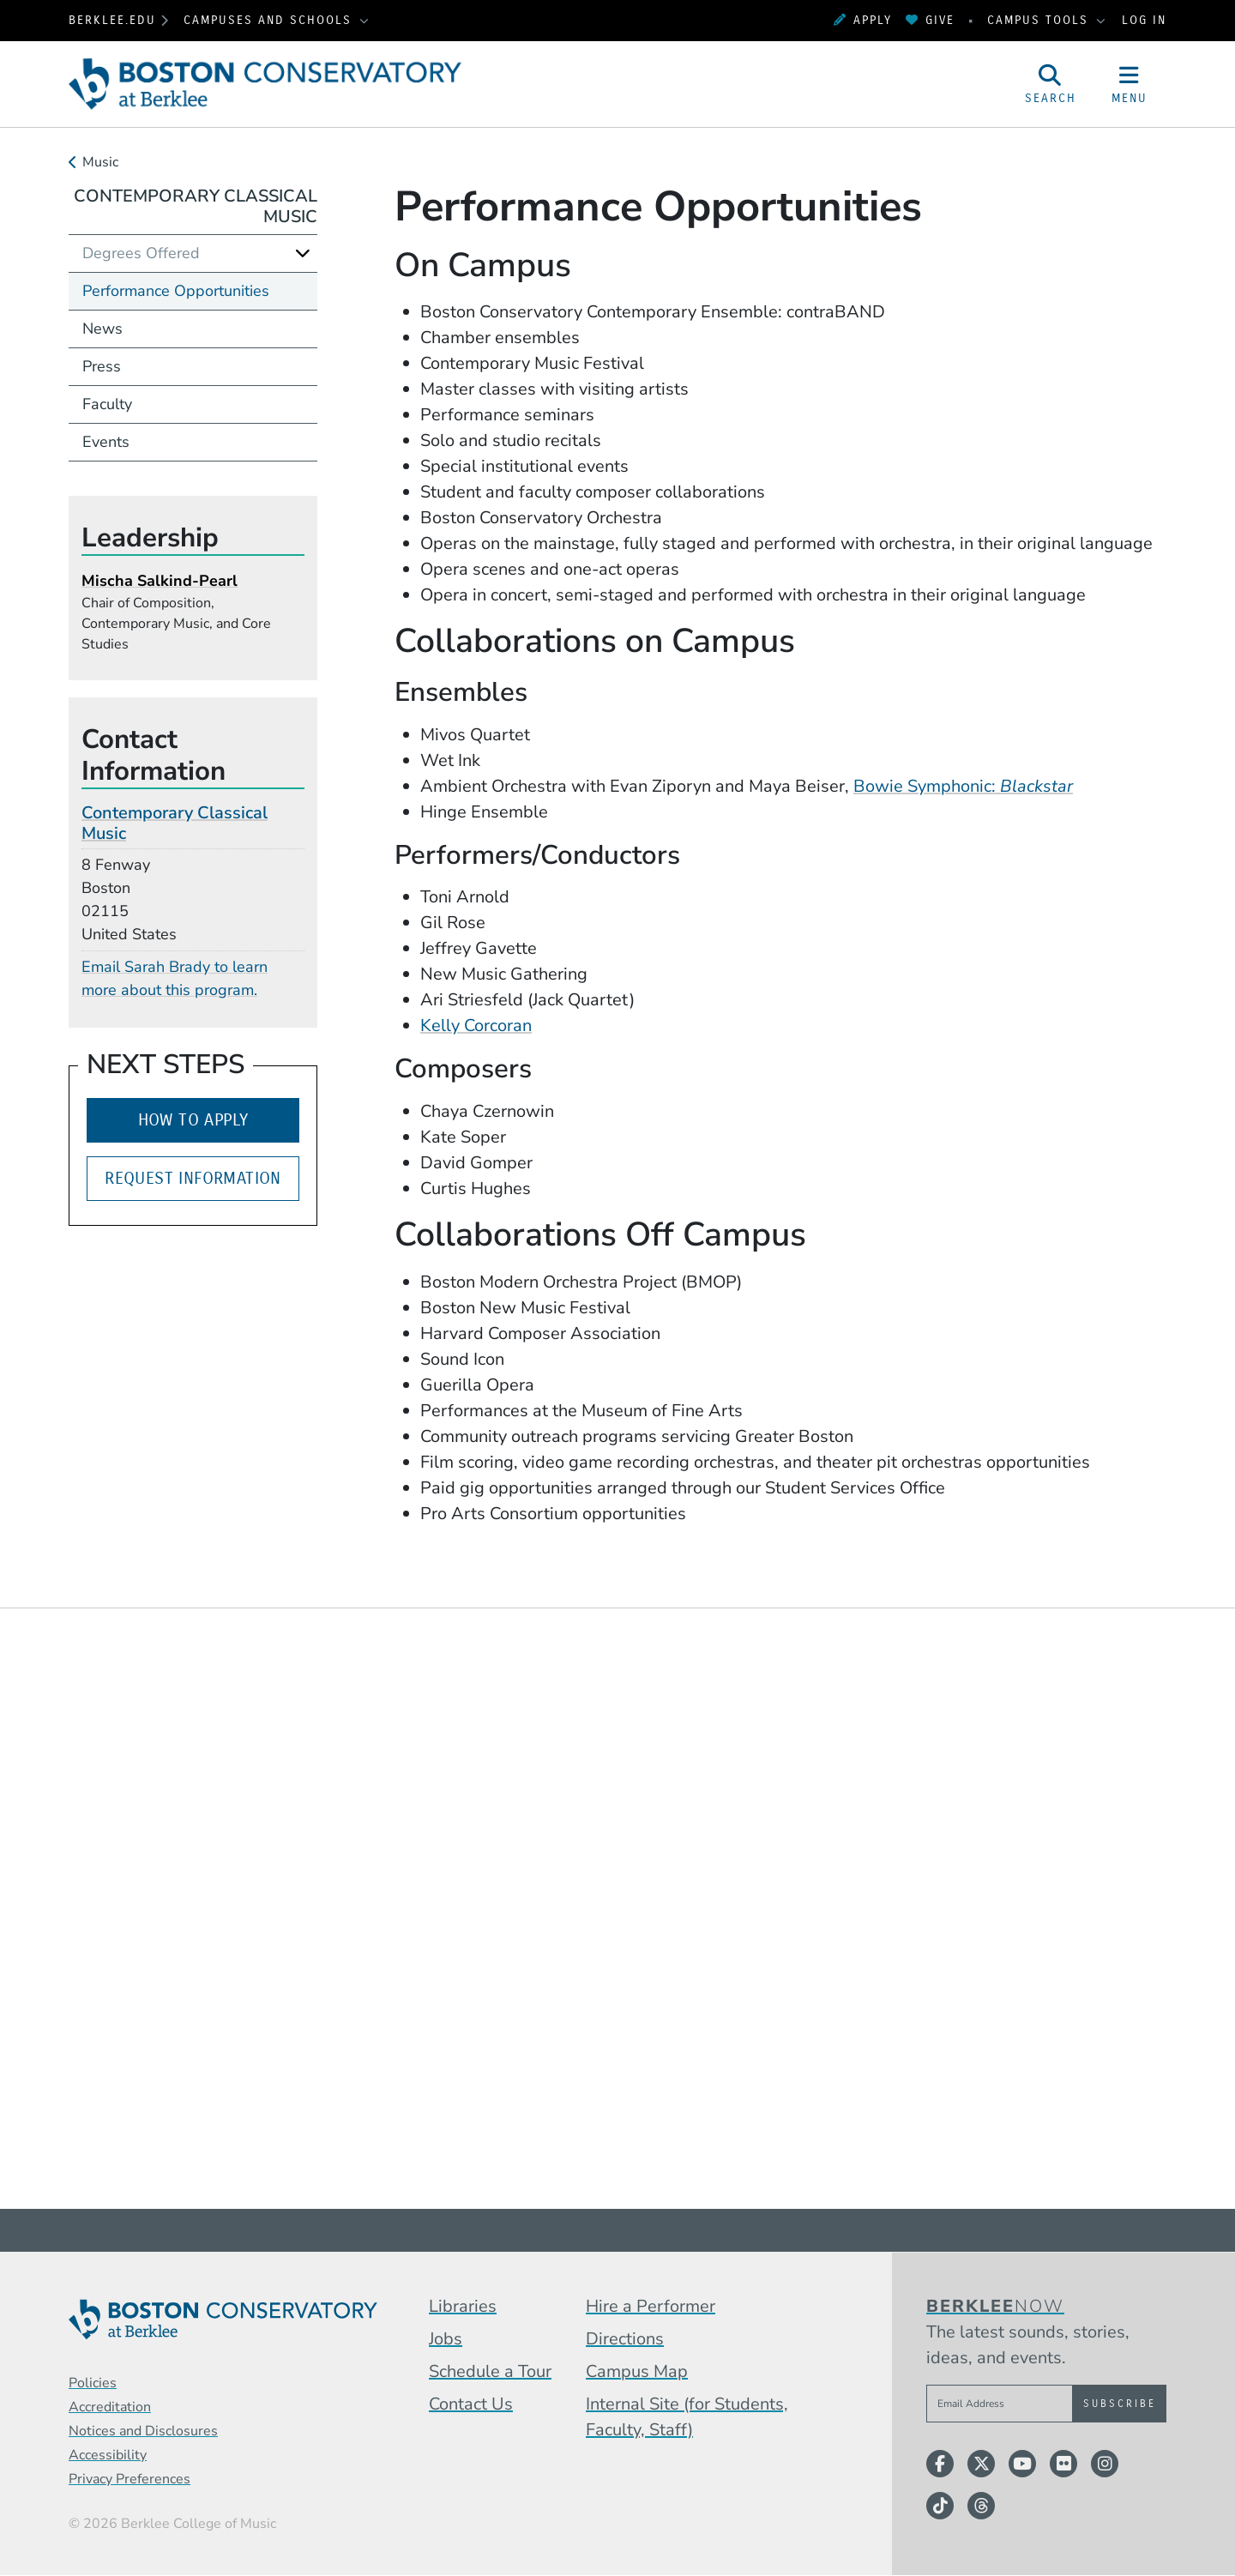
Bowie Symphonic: (963, 786)
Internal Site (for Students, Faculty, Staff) (687, 2416)
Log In (1144, 20)
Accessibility (108, 2455)
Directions (625, 2338)
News (102, 328)
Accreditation (110, 2407)
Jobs (445, 2338)
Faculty (107, 404)
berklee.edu (112, 20)
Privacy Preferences (129, 2479)
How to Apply (193, 1120)
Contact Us (471, 2404)
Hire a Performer (650, 2306)
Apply (863, 20)
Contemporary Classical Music (195, 206)
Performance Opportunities (175, 291)
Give (930, 20)
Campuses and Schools (270, 20)
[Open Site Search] (1051, 84)
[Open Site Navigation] (1129, 84)
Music (100, 162)
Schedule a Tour (490, 2371)
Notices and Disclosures (143, 2431)
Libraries (463, 2306)
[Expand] (303, 253)
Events (106, 441)
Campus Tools (1040, 20)
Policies (93, 2383)
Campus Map (637, 2371)
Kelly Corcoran (476, 1025)
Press (101, 366)
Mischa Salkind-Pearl (159, 580)
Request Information (193, 1178)
